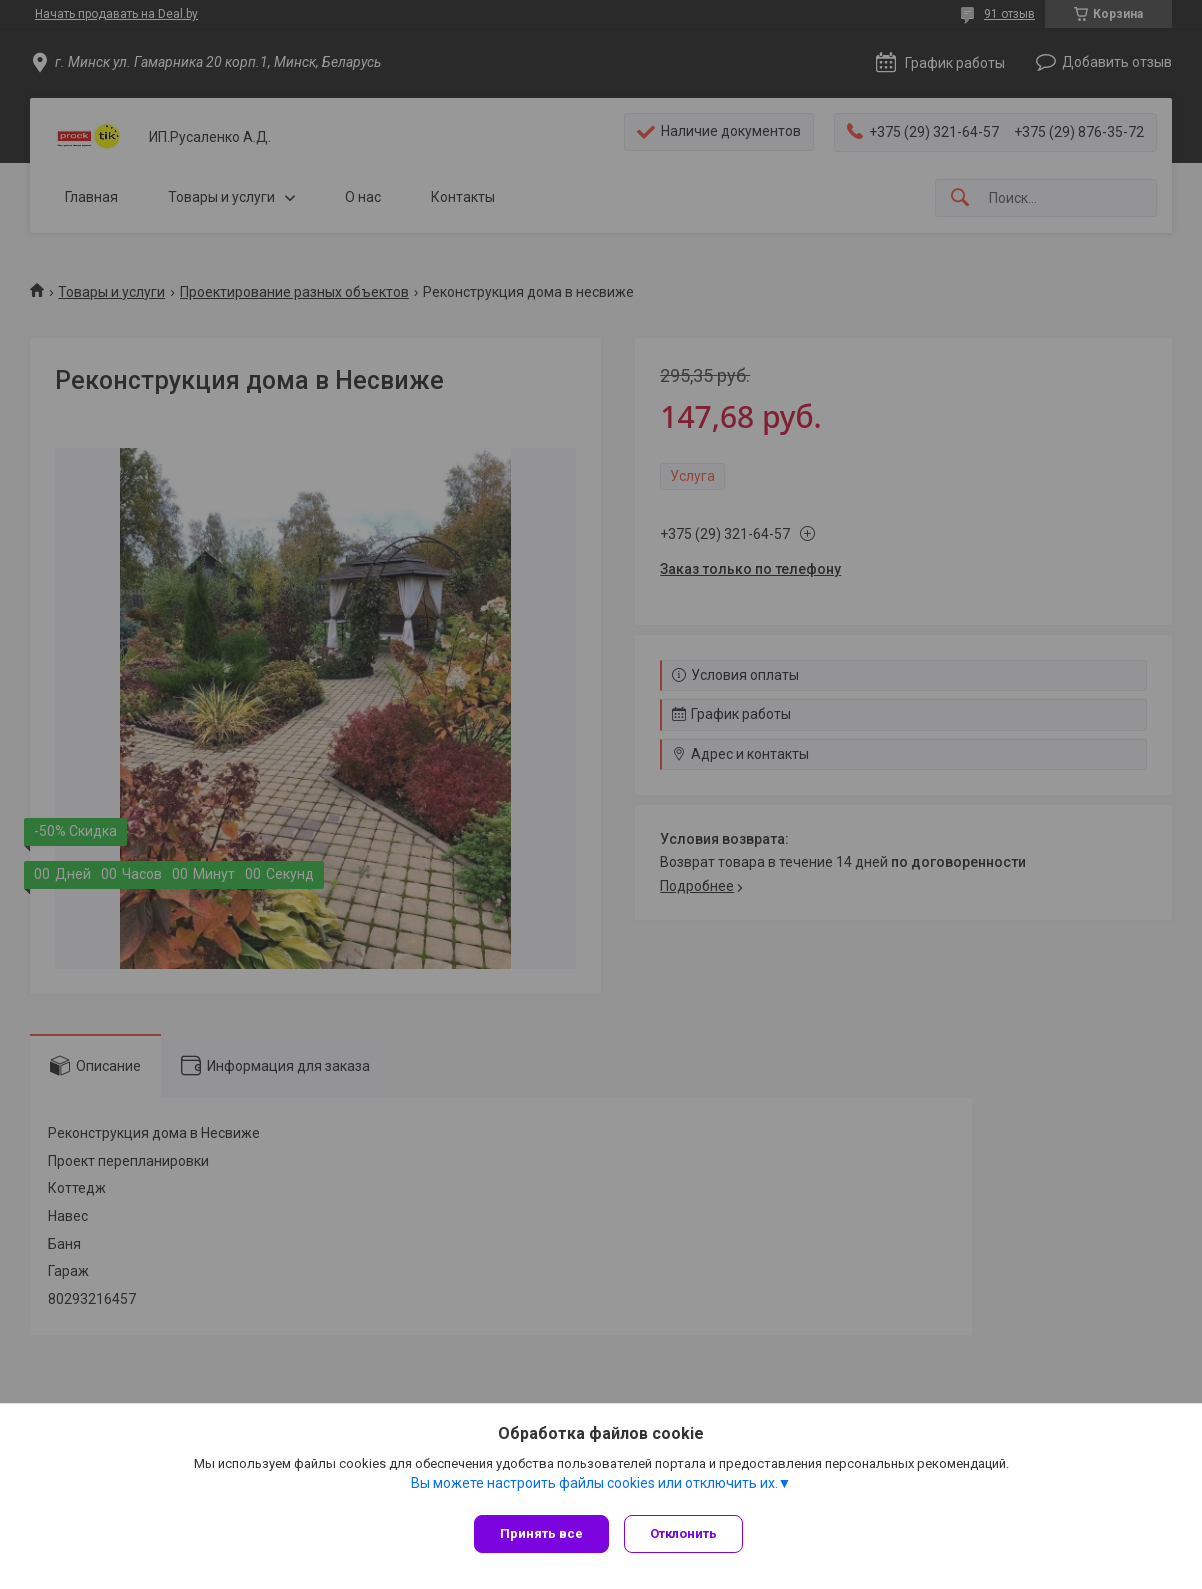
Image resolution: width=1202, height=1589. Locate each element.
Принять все (541, 1533)
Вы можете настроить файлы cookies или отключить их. (594, 1488)
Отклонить (688, 1533)
